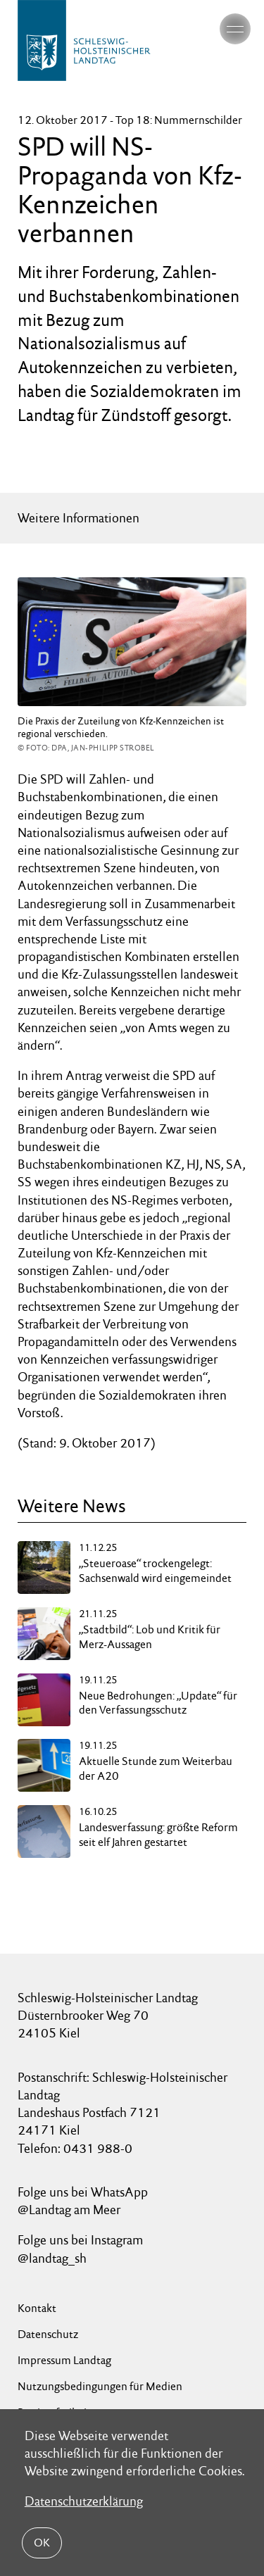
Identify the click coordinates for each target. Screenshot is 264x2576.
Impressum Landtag (64, 2360)
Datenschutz (48, 2334)
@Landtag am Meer (69, 2209)
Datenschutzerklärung (84, 2501)
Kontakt (37, 2308)
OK (42, 2542)
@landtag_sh (52, 2258)
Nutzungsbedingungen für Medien (100, 2386)
